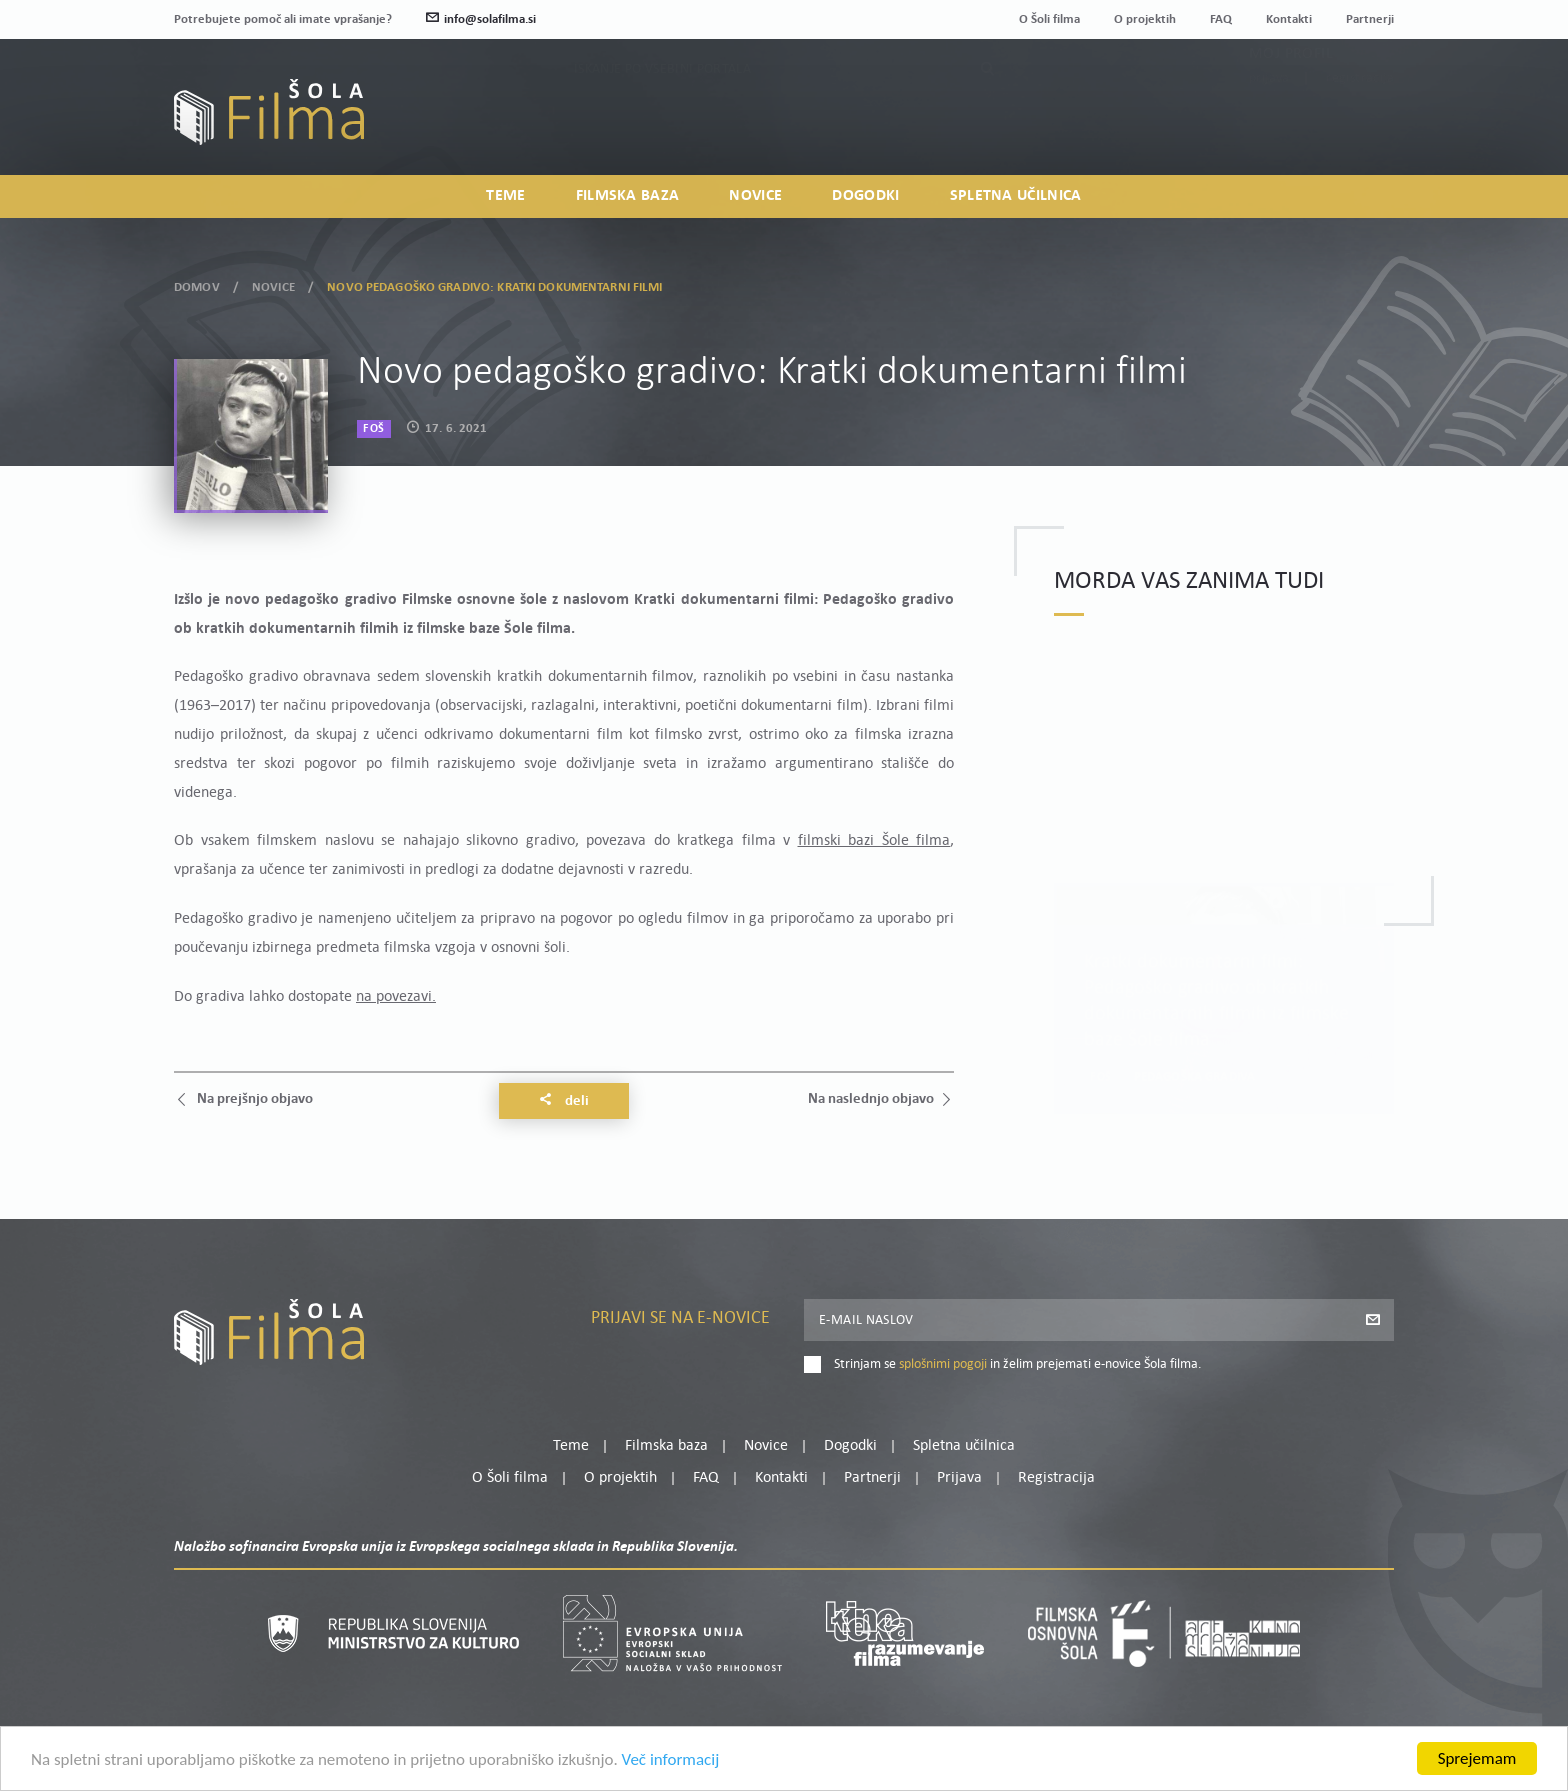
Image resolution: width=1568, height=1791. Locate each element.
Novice (755, 196)
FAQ (1221, 19)
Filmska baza (628, 196)
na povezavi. (396, 997)
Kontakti (1289, 19)
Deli (564, 1101)
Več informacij (671, 1759)
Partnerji (1370, 19)
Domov (197, 287)
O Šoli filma (1049, 19)
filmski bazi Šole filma (874, 841)
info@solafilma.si (481, 19)
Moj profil (1291, 101)
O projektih (1145, 19)
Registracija (1360, 125)
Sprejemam (1477, 1758)
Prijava (1269, 125)
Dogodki (865, 196)
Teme (505, 196)
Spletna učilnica (1016, 196)
